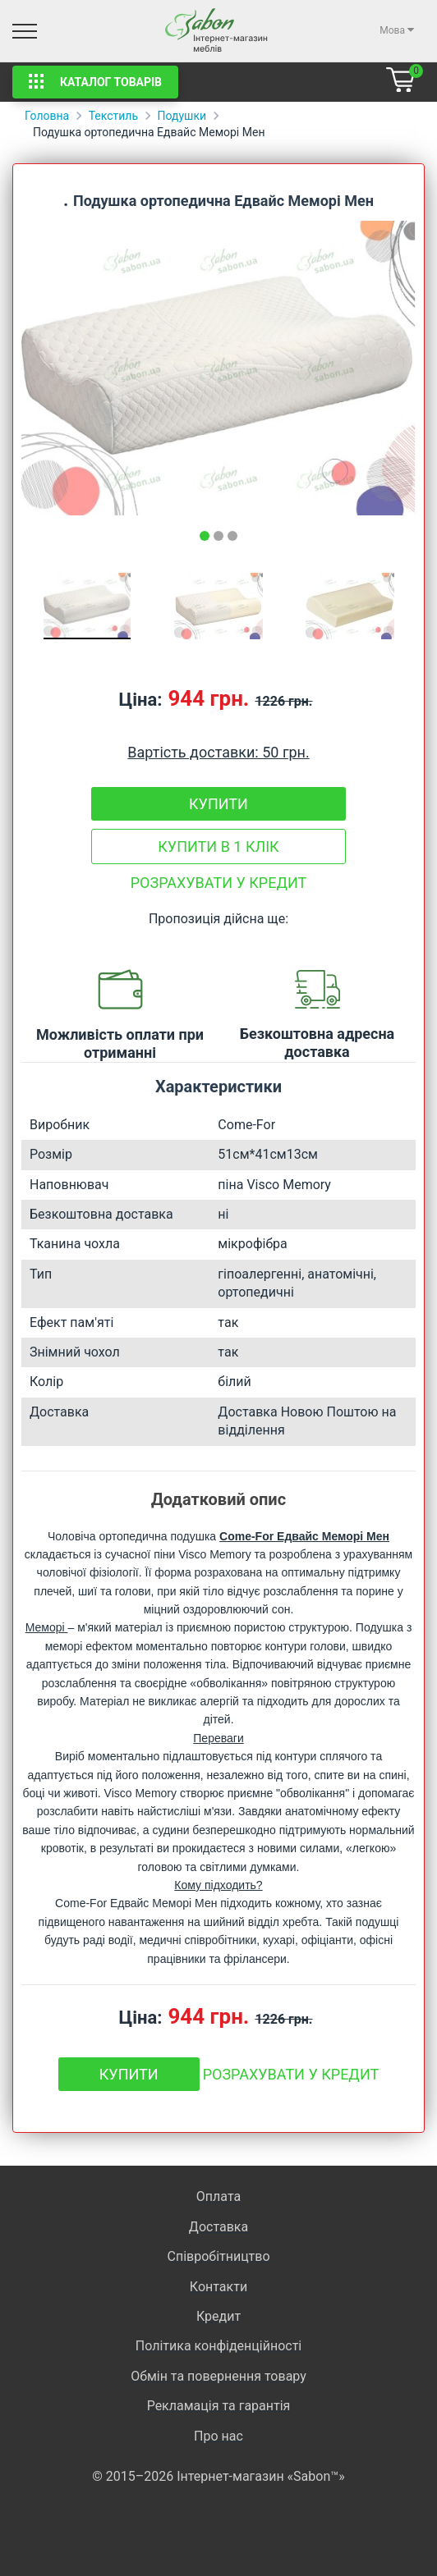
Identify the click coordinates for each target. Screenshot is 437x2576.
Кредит (218, 2316)
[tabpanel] (218, 368)
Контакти (218, 2287)
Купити (218, 803)
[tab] (204, 536)
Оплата (218, 2196)
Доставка (218, 2227)
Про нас (218, 2436)
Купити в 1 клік (218, 846)
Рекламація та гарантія (219, 2406)
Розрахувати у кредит (219, 882)
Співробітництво (218, 2256)
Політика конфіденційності (218, 2346)
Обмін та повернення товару (218, 2376)
